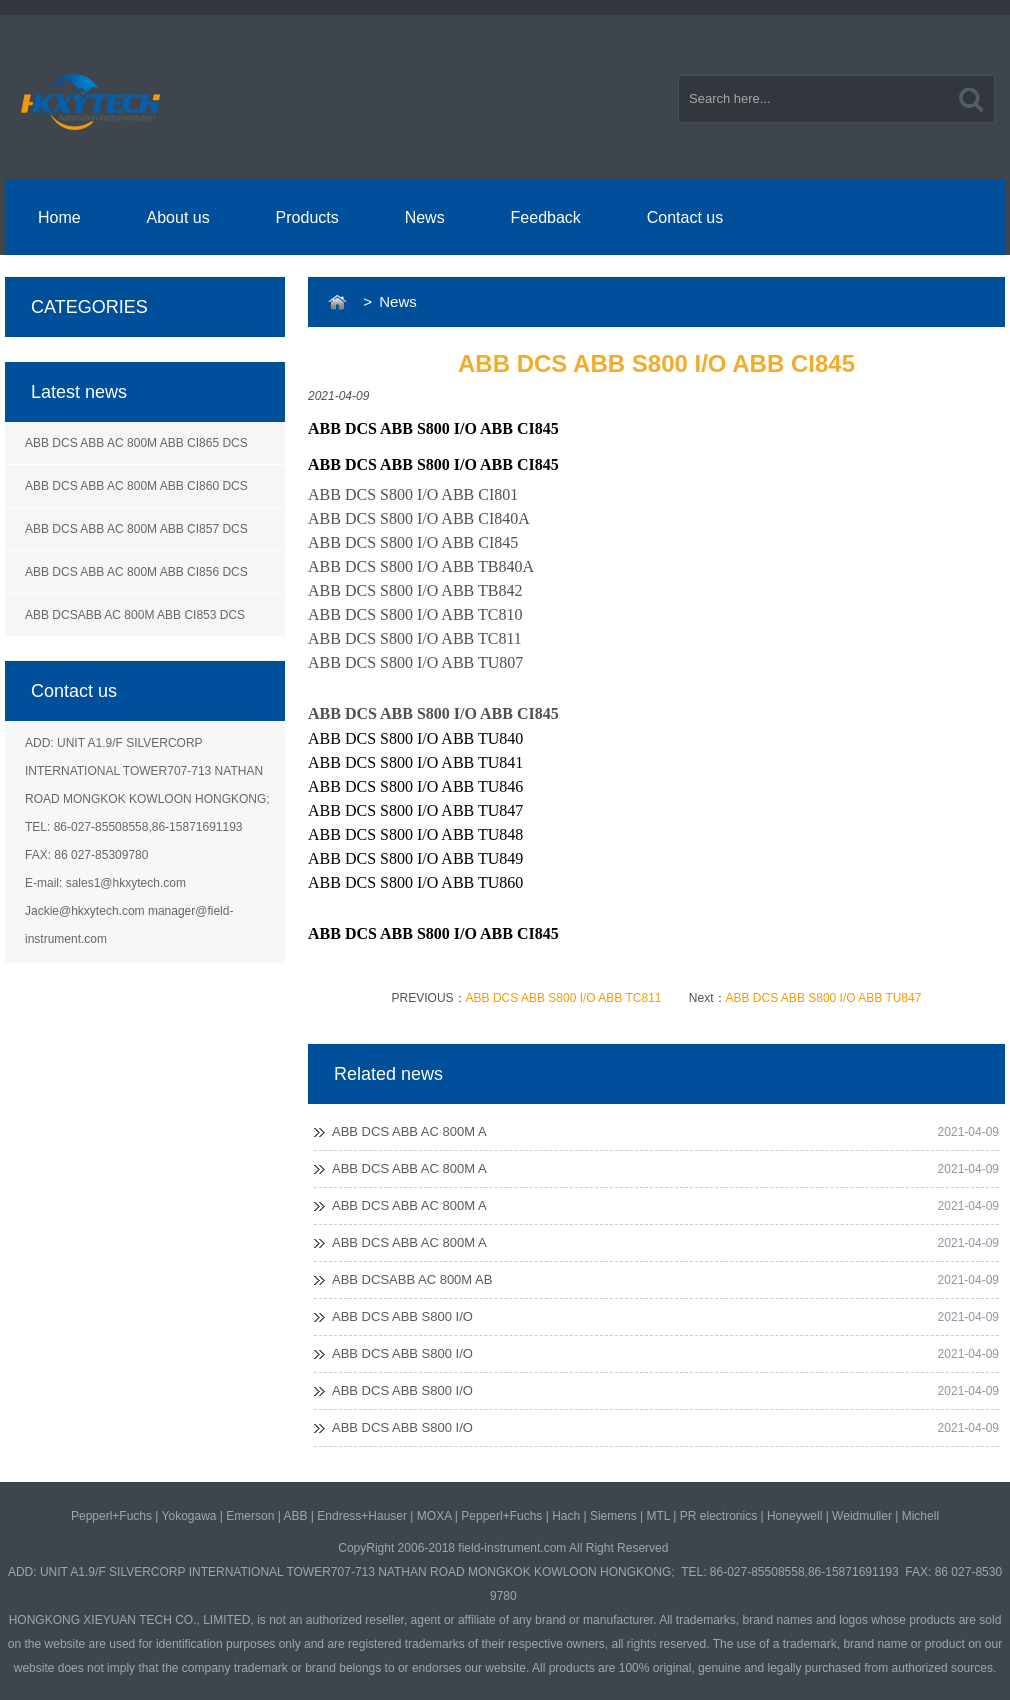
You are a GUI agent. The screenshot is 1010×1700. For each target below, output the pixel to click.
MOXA (434, 1516)
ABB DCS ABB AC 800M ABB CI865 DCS (136, 443)
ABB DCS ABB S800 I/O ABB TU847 (824, 998)
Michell (920, 1516)
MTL (658, 1516)
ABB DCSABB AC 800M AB (412, 1279)
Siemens (613, 1516)
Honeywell (794, 1516)
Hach (566, 1516)
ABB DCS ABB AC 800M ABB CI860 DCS (136, 486)
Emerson (250, 1516)
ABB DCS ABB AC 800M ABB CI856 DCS (136, 572)
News (425, 217)
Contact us (685, 217)
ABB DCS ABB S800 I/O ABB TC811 (564, 998)
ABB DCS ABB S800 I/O (402, 1316)
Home (59, 217)
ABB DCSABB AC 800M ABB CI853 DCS (135, 615)
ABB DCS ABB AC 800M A (409, 1131)
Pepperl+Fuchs (111, 1516)
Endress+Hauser (362, 1516)
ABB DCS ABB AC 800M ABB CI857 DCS (136, 529)
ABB (295, 1516)
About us (178, 217)
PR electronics (718, 1516)
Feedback (546, 217)
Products (307, 217)
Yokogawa (189, 1516)
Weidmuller (862, 1516)
